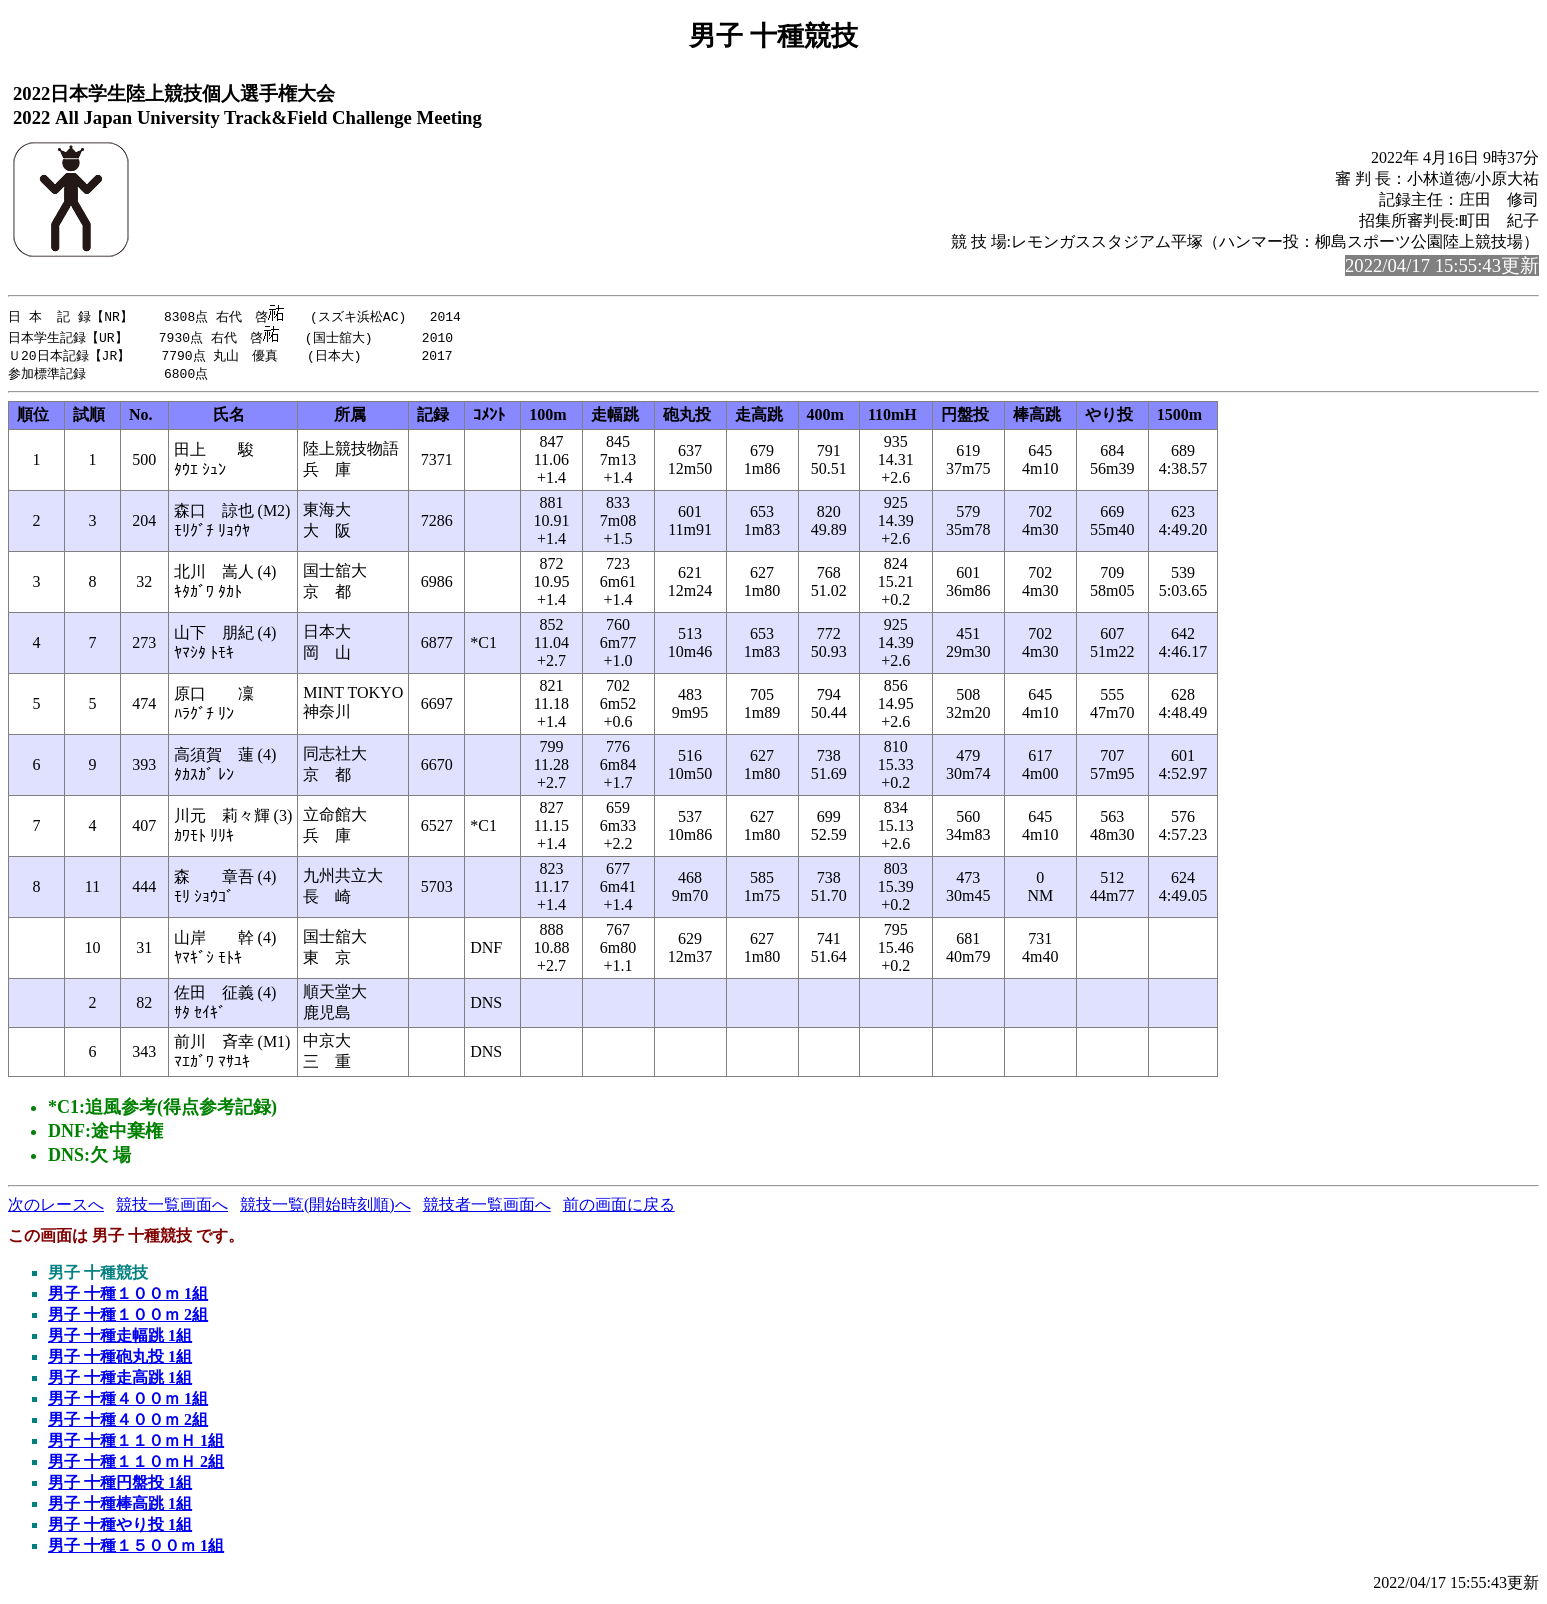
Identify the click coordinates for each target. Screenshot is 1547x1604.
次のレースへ (56, 1206)
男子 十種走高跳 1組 (120, 1379)
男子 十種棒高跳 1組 (120, 1505)
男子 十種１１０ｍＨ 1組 (136, 1442)
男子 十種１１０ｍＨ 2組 (136, 1463)
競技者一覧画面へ (487, 1206)
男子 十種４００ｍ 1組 (128, 1400)
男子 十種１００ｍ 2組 (128, 1316)
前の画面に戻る (619, 1206)
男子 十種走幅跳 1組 (120, 1337)
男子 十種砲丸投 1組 (120, 1358)
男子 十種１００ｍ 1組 (128, 1295)
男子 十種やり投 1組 (120, 1526)
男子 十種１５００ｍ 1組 (136, 1547)
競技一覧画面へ (172, 1206)
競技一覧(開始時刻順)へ (325, 1206)
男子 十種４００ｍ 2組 (128, 1421)
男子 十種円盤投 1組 (120, 1484)
